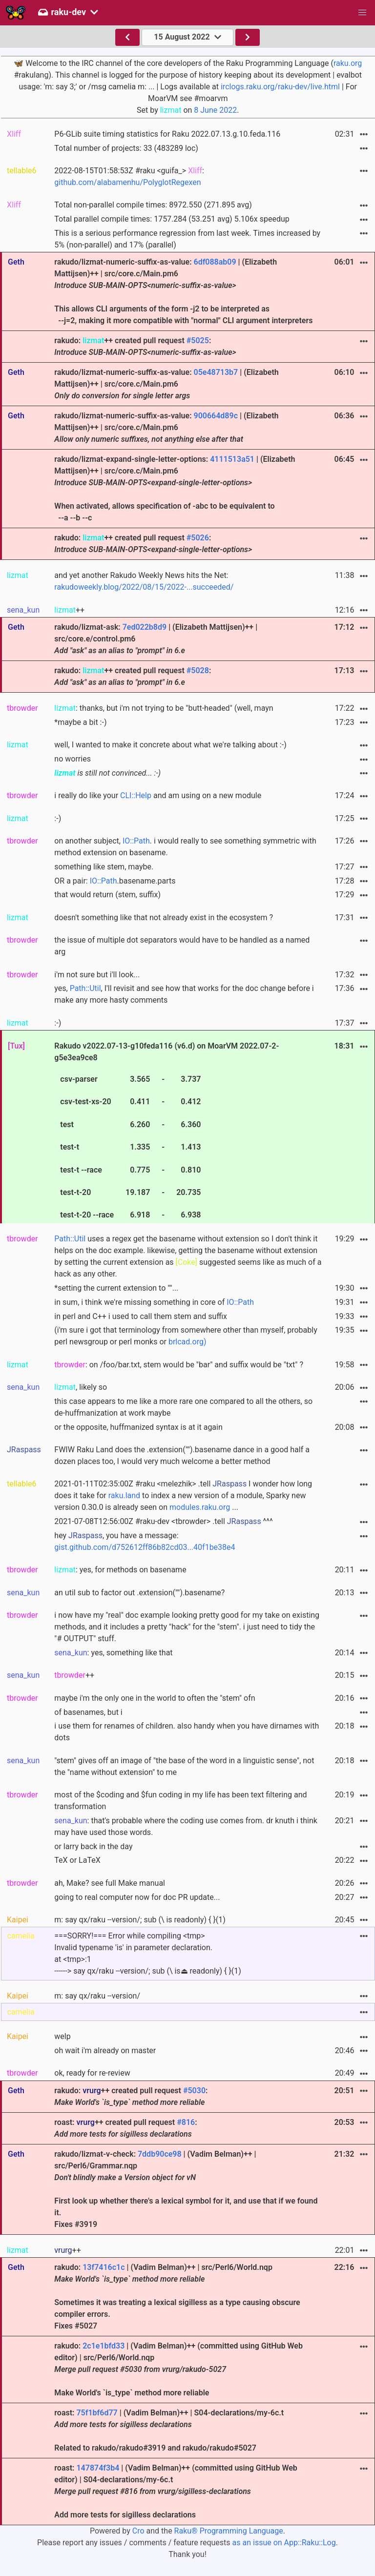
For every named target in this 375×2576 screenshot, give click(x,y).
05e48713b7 (216, 372)
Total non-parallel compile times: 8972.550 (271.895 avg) (153, 204)
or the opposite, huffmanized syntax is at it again (138, 1427)
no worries (72, 758)
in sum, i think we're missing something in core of (154, 1302)
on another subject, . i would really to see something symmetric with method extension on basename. (185, 846)
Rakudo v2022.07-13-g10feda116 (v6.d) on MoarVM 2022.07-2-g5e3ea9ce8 (166, 1131)
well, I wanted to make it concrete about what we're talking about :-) (170, 744)
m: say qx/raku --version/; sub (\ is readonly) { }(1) (140, 1919)
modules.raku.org (199, 1507)
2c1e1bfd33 (104, 2345)
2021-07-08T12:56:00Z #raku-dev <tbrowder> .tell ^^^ (163, 1521)
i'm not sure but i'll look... (97, 974)
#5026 (198, 537)
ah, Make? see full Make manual (109, 1883)
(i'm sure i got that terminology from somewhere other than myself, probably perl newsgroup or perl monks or (185, 1335)
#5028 (198, 670)
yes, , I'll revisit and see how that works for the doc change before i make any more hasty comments (183, 994)
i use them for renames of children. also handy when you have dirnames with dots (186, 1731)
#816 (186, 2122)
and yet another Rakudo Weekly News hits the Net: (143, 581)
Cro (138, 2530)
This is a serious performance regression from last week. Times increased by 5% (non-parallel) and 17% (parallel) (187, 238)
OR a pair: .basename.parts (114, 881)
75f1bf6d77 (96, 2412)
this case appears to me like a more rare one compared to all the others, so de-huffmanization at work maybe (183, 1407)
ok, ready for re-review (92, 2073)
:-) (57, 818)
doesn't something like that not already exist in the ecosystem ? (163, 917)
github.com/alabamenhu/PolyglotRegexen (127, 182)
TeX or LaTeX (77, 1860)
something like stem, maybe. (103, 866)
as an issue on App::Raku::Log (284, 2542)
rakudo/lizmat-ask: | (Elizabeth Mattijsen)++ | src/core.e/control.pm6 (155, 638)
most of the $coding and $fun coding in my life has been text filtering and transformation (180, 1800)
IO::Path (136, 840)
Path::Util (85, 988)
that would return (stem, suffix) (107, 894)
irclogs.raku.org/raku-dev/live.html (280, 86)
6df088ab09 (215, 262)
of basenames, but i (88, 1712)
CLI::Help (135, 795)
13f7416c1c (104, 2267)
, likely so (80, 1387)
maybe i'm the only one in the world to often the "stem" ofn (154, 1698)
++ (69, 610)
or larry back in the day (93, 1846)
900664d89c (216, 415)
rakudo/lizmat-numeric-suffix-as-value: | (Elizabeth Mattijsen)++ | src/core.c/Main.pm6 (166, 384)
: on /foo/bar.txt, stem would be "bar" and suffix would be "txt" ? (178, 1364)
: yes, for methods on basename (120, 1569)
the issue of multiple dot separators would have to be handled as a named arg (182, 945)
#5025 (198, 340)
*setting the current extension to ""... (116, 1288)
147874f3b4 (97, 2468)
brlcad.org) (187, 1341)
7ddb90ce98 (160, 2154)
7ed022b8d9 (145, 627)
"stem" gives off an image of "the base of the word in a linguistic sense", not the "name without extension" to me (184, 1766)
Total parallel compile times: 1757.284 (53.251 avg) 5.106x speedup (171, 219)
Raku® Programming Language (228, 2530)
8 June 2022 (215, 110)
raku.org (347, 63)
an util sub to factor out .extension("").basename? (139, 1592)
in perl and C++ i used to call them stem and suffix (140, 1316)
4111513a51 (232, 459)
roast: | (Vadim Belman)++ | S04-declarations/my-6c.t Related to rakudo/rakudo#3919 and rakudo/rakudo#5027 (169, 2430)
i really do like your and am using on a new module (157, 795)
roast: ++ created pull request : (125, 2128)
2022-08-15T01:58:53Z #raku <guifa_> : (129, 176)
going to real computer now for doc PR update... (137, 1897)
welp (62, 2036)
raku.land (124, 1495)
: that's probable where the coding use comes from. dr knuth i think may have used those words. (185, 1826)
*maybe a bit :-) (80, 722)
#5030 (194, 2090)
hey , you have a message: (144, 1541)
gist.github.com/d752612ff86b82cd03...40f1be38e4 (144, 1547)
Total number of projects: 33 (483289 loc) (126, 148)
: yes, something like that (113, 1652)
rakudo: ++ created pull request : (145, 346)
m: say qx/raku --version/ (97, 1995)
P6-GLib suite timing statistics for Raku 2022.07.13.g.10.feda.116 (167, 134)
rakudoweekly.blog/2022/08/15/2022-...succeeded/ (143, 587)
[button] (362, 12)
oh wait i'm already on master (105, 2050)
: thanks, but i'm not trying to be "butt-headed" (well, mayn (163, 708)
